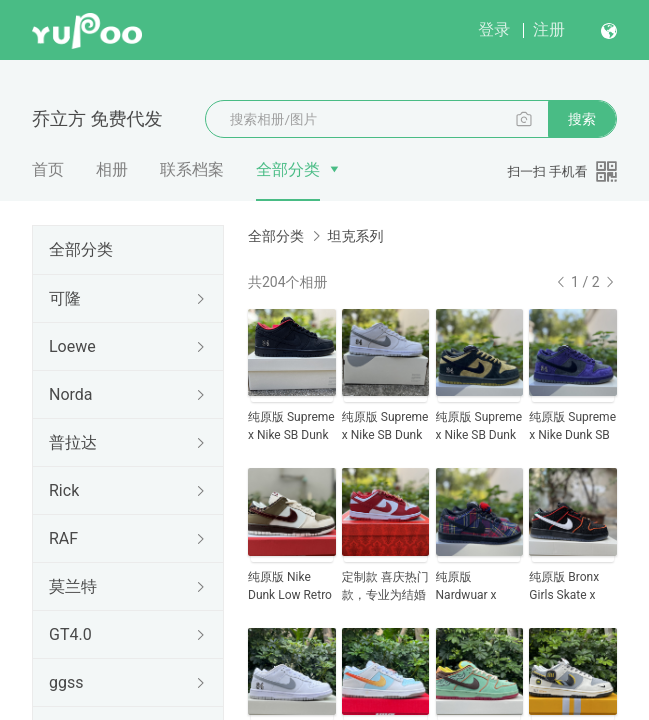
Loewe (72, 346)
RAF (63, 538)
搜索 (582, 119)
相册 (112, 169)
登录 (494, 29)
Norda (71, 394)
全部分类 (288, 169)
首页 (48, 169)
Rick (64, 490)
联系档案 (192, 169)
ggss (66, 682)
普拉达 (73, 442)
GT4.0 (70, 634)
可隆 (65, 298)
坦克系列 (355, 236)
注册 (549, 29)
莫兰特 (73, 586)
